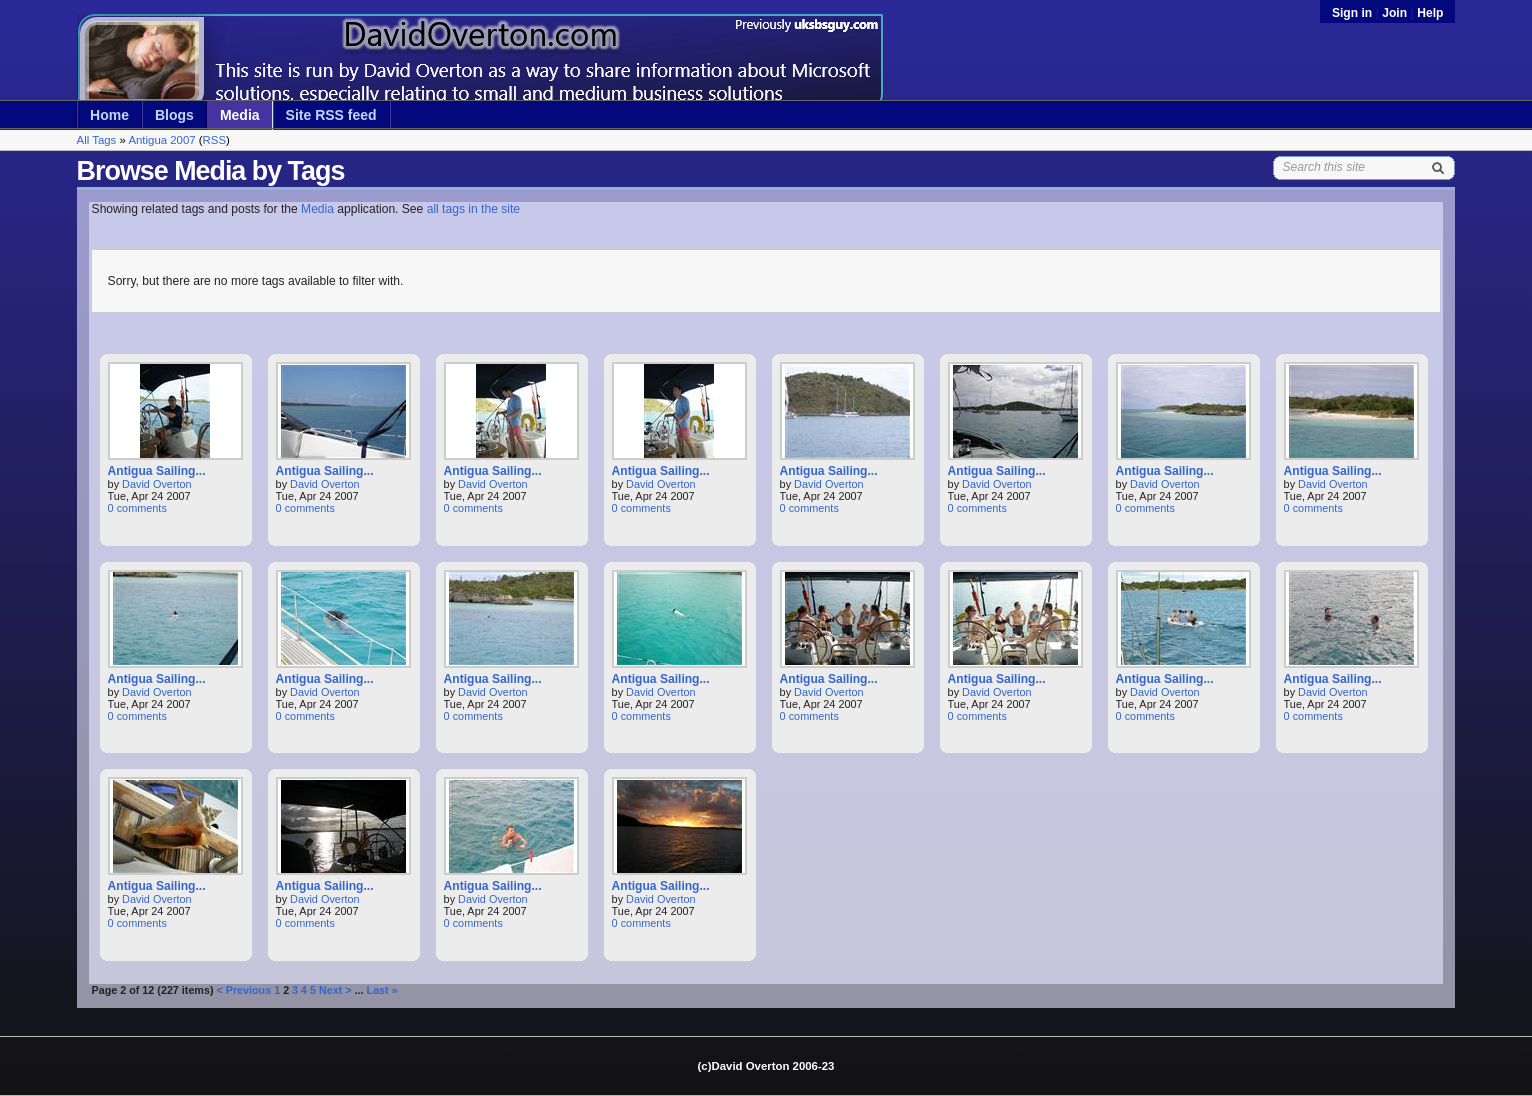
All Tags (97, 140)
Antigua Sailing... (157, 471)
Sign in (1354, 13)
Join (1394, 13)
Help (1430, 13)
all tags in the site (473, 209)
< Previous (243, 990)
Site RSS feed (331, 115)
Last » (382, 990)
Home (109, 115)
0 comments (137, 508)
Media (240, 115)
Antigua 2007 (161, 140)
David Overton (157, 484)
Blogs (174, 115)
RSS (214, 140)
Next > (335, 990)
